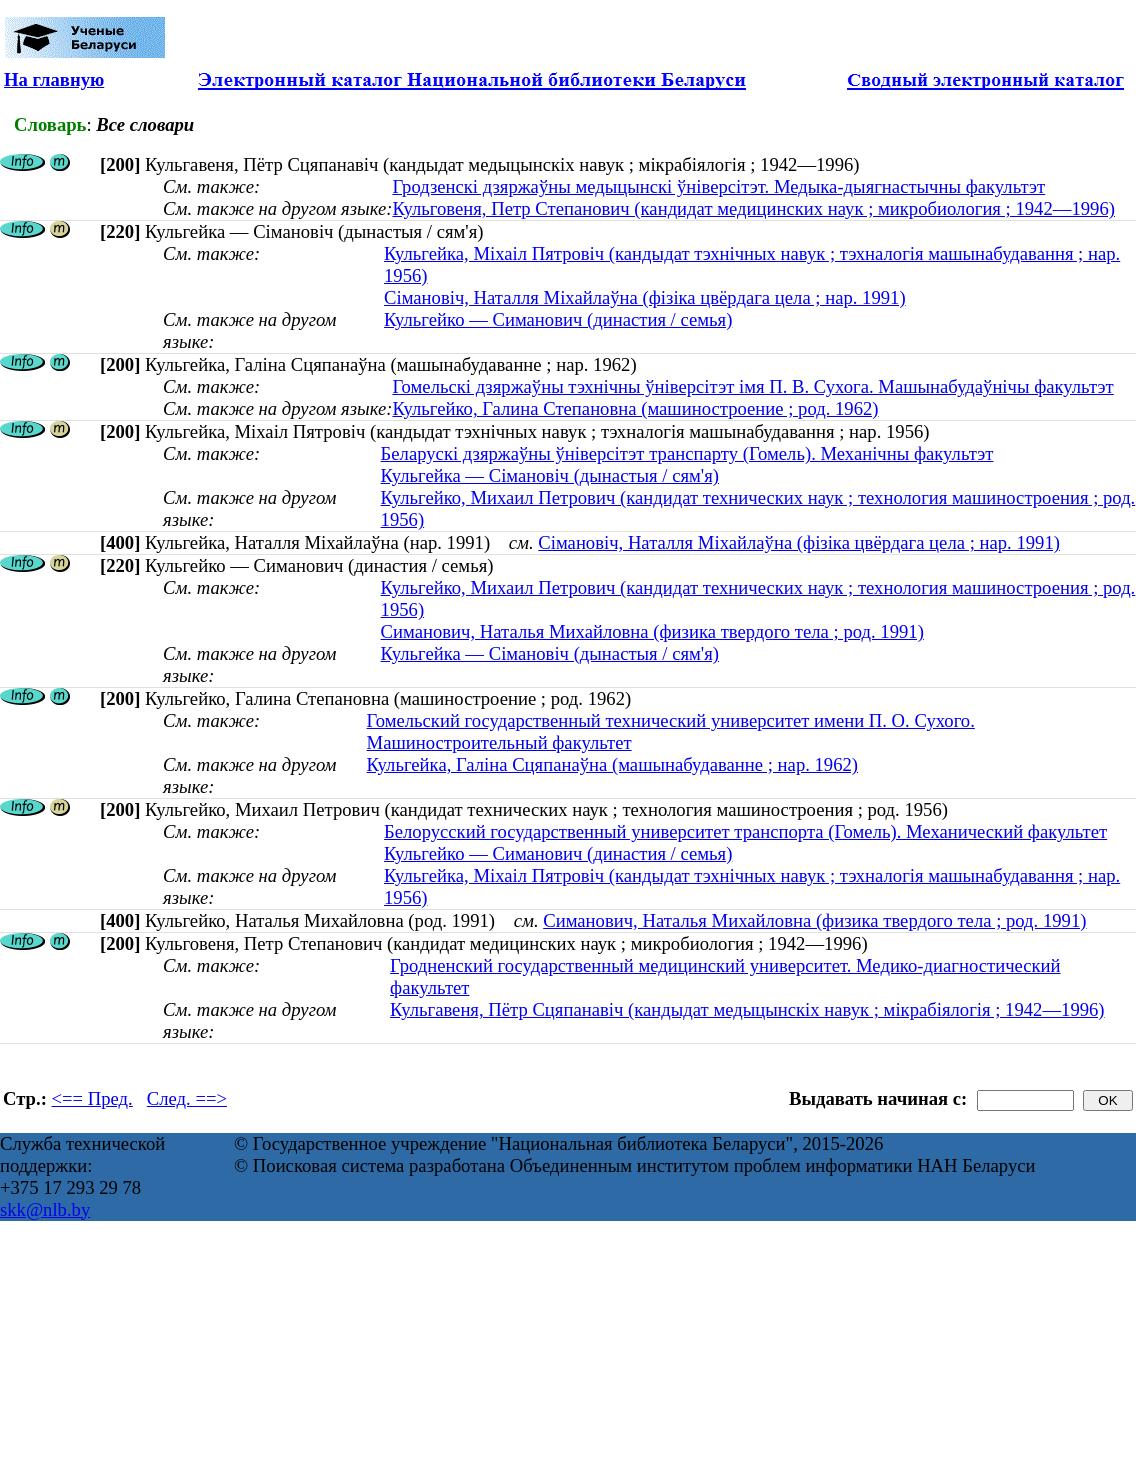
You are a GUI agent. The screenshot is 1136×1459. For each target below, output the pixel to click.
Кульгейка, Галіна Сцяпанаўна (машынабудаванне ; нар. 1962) (613, 764)
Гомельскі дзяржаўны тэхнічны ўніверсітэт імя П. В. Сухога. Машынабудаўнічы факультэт (752, 386)
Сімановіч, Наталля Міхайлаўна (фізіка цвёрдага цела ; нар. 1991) (645, 297)
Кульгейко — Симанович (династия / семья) (558, 319)
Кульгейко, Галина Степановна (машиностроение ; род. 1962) (635, 408)
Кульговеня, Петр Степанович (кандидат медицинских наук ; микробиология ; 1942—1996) (753, 208)
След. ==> (187, 1098)
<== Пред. (92, 1098)
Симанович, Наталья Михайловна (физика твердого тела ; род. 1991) (652, 631)
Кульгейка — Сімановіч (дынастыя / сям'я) (550, 475)
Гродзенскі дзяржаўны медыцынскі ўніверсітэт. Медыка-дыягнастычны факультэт (718, 186)
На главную (54, 79)
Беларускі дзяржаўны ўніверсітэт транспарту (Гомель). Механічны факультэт (687, 453)
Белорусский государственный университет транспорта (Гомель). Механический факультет (745, 831)
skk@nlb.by (45, 1209)
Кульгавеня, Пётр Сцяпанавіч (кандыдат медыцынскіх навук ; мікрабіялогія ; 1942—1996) (747, 1009)
